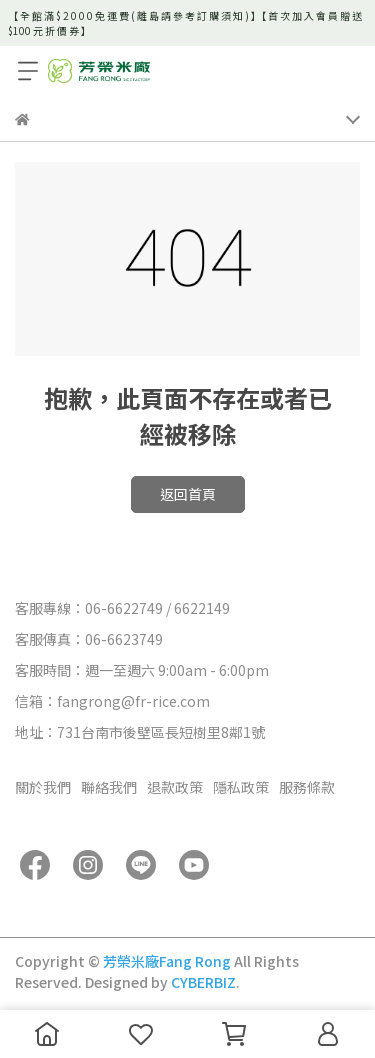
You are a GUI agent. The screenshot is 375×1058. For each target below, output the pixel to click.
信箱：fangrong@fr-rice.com (112, 701)
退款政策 (175, 787)
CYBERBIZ (203, 982)
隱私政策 (241, 787)
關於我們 (43, 787)
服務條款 (307, 787)
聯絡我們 (109, 787)
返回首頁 (188, 494)
